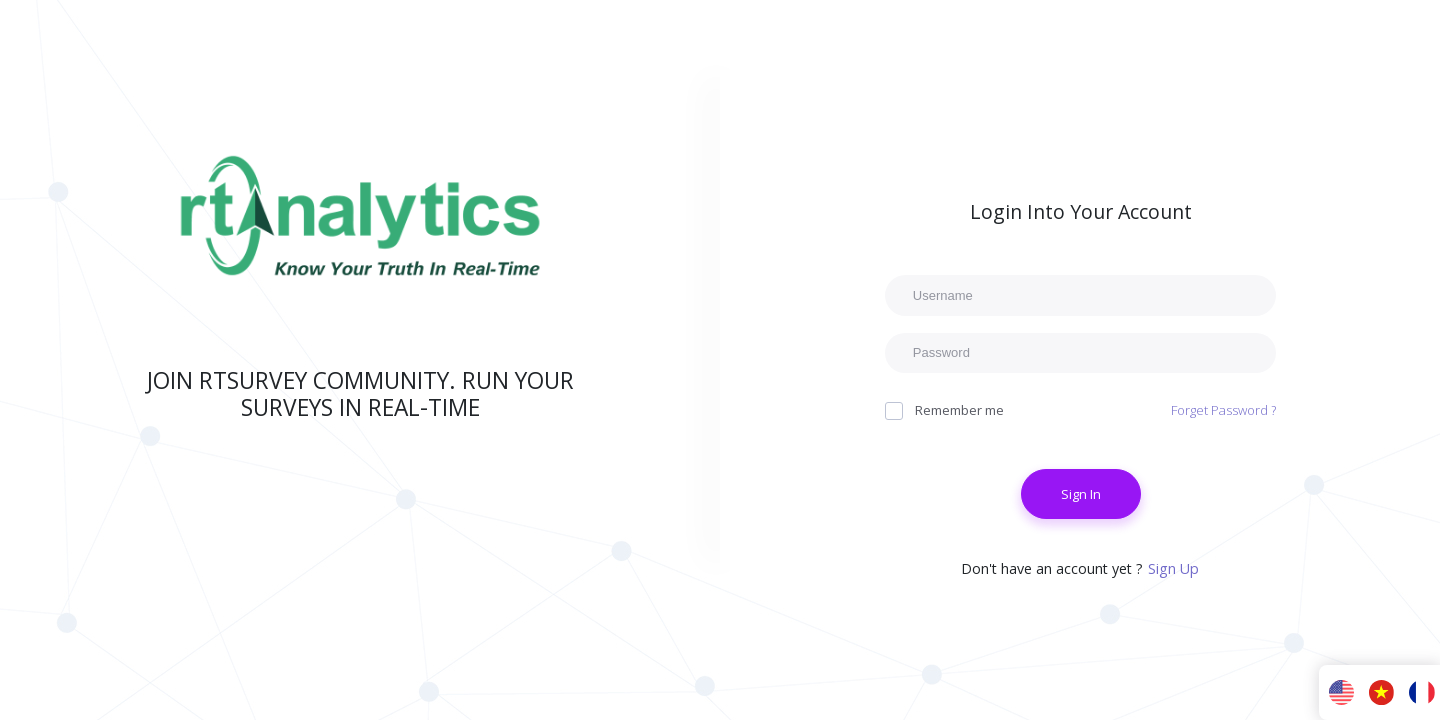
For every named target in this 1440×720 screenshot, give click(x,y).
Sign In (1080, 494)
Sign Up (1173, 568)
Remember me (944, 410)
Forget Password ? (1222, 410)
